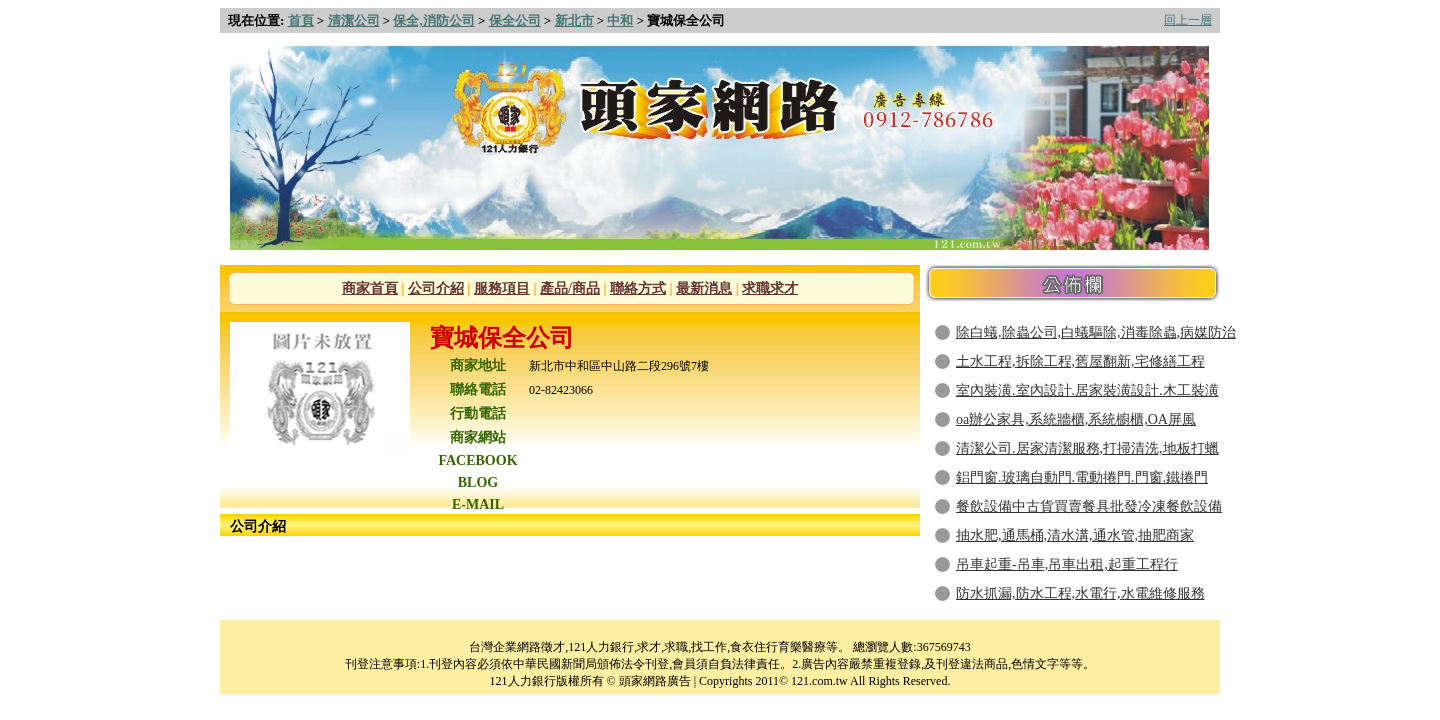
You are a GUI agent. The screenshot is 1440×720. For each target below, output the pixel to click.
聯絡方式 (638, 288)
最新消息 (704, 288)
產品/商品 (570, 288)
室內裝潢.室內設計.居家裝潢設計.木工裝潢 (1087, 390)
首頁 (301, 20)
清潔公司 (354, 20)
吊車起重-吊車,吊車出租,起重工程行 (1067, 564)
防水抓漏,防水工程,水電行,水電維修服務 (1080, 593)
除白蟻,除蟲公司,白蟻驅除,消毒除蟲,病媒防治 (1096, 332)
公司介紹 (436, 288)
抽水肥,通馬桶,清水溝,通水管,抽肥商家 (1075, 535)
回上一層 (1188, 20)
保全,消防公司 (433, 20)
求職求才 (770, 288)
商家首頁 (370, 288)
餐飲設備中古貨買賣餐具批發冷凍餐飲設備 (1089, 506)
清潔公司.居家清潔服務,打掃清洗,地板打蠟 (1087, 448)
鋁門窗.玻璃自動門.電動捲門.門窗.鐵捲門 (1082, 477)
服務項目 (502, 288)
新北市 (574, 20)
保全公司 (515, 20)
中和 (620, 20)
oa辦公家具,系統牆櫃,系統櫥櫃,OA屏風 (1076, 419)
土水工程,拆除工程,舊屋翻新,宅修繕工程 (1080, 361)
